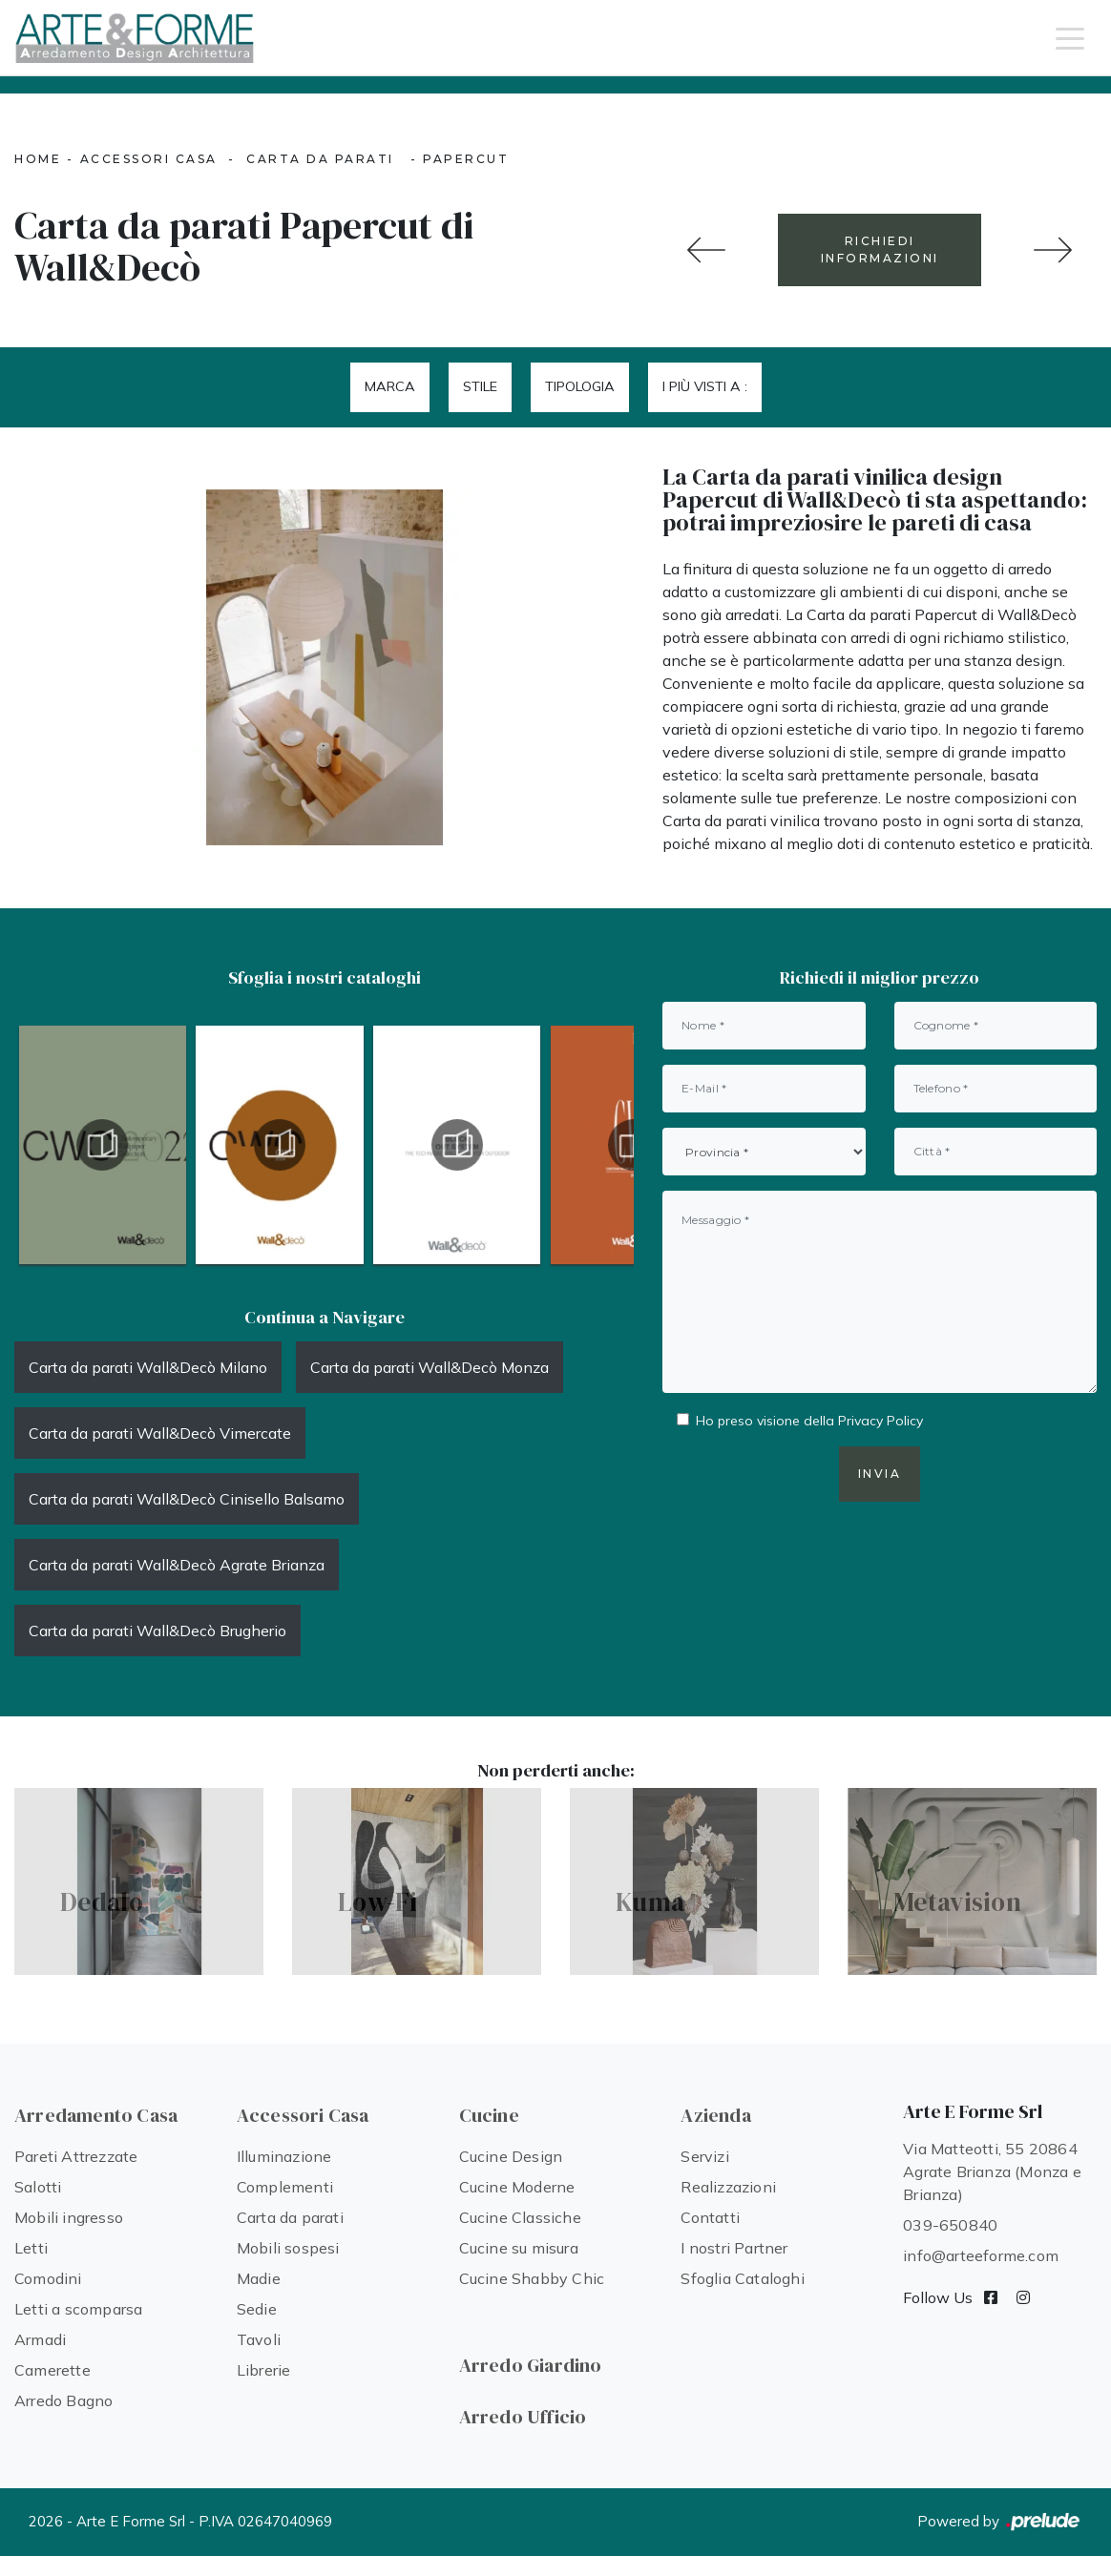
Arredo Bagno (63, 2400)
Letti (31, 2247)
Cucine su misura (518, 2247)
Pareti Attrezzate (75, 2156)
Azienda (715, 2115)
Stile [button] (480, 386)
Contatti (710, 2217)
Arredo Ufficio (523, 2416)
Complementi (285, 2186)
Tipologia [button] (580, 386)
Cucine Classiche (520, 2217)
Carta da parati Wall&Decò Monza (429, 1367)
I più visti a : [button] (704, 386)
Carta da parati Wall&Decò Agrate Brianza (177, 1564)
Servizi (704, 2156)
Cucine (489, 2115)
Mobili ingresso (68, 2217)
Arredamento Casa (96, 2115)
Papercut (466, 159)
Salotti (37, 2186)
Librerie (264, 2369)
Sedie (257, 2308)
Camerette (52, 2369)
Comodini (48, 2278)
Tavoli (259, 2339)
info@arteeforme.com (981, 2255)
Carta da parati (320, 159)
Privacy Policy (880, 1420)
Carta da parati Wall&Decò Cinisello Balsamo (187, 1498)
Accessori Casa (149, 159)
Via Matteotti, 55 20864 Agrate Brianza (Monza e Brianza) (992, 2171)
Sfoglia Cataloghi (742, 2278)
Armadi (40, 2339)
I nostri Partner (734, 2247)
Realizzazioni (728, 2186)
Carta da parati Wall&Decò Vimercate (160, 1433)
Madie (259, 2278)
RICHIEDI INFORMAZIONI (880, 249)
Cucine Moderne (517, 2186)
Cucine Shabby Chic (532, 2278)
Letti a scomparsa (78, 2308)
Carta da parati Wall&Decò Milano (148, 1367)
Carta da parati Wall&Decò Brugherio (157, 1630)
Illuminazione (284, 2156)
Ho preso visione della (809, 1420)
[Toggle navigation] (1070, 37)
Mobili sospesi (288, 2247)
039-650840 (950, 2224)
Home (37, 159)
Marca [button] (390, 386)
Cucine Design (511, 2156)
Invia (880, 1473)
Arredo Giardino (530, 2365)
